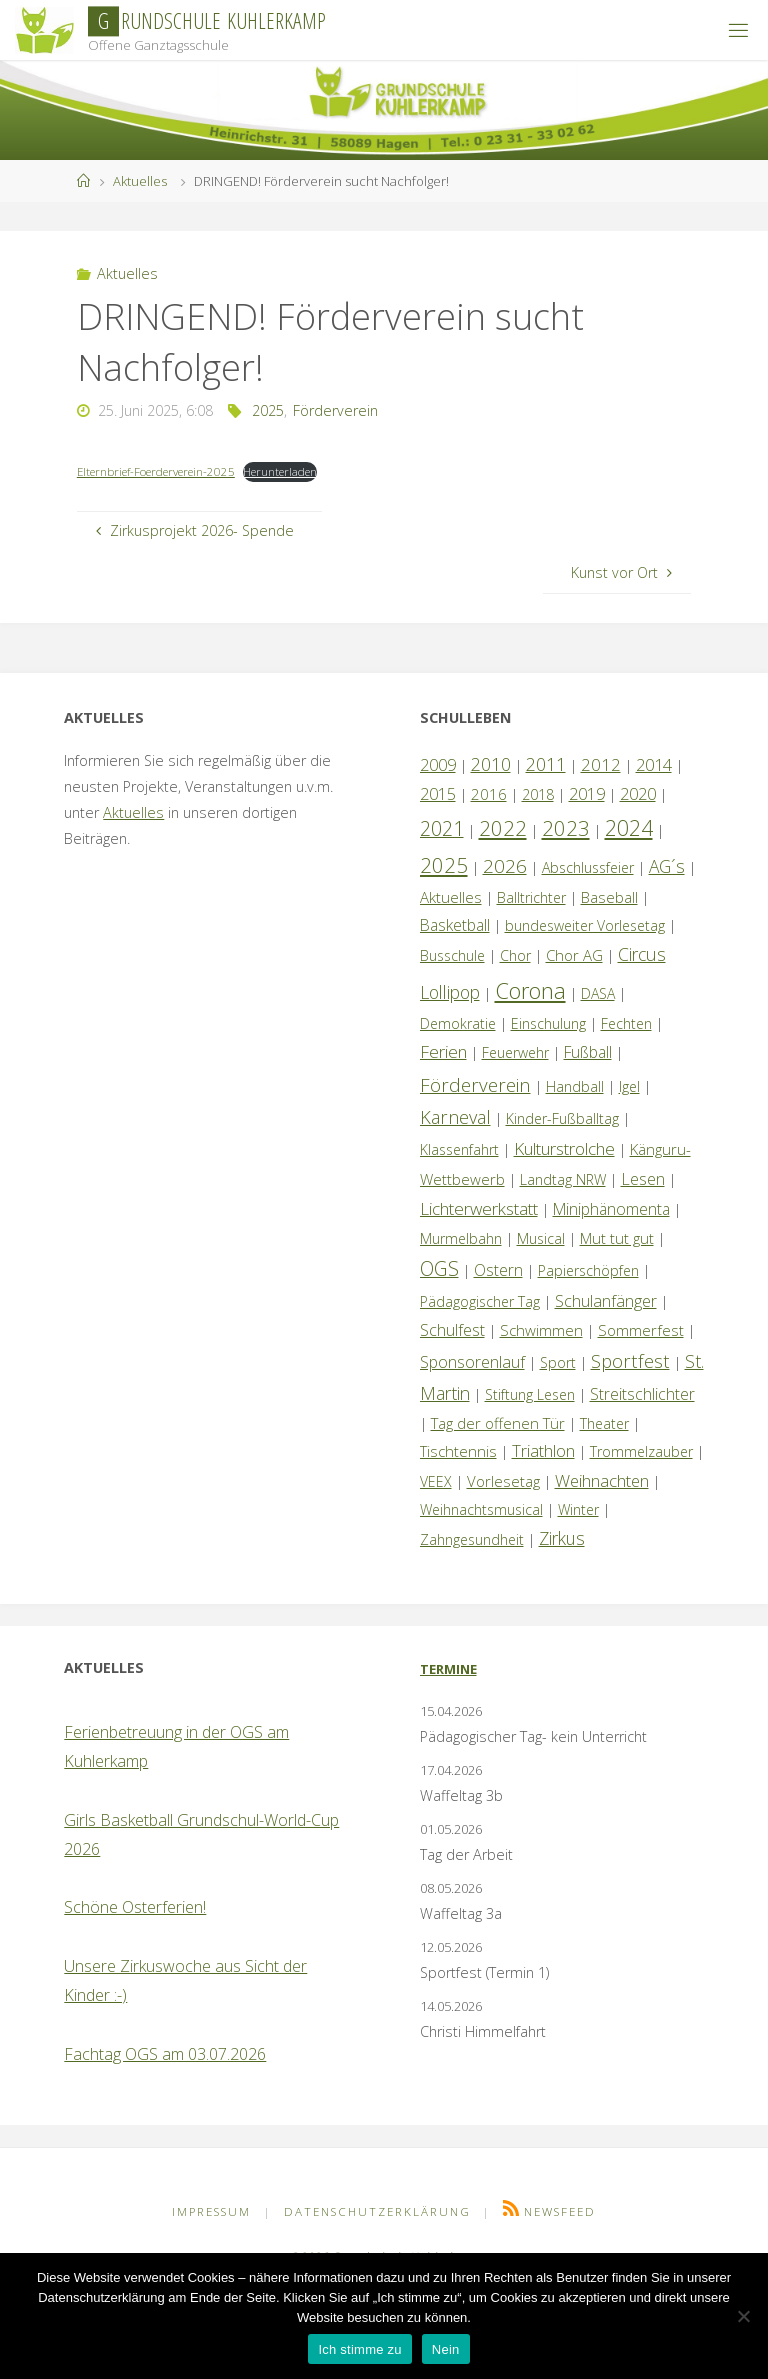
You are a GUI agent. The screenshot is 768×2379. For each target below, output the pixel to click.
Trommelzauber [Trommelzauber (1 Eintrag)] (641, 1451)
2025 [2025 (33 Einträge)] (444, 865)
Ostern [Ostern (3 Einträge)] (498, 1270)
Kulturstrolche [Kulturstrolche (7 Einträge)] (564, 1148)
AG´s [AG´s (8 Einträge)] (667, 866)
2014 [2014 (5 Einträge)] (654, 764)
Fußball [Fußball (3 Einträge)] (588, 1052)
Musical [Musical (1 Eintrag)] (541, 1238)
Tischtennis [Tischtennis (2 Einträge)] (458, 1451)
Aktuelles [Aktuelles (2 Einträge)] (451, 897)
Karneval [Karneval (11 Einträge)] (455, 1117)
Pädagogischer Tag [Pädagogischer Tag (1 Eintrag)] (480, 1301)
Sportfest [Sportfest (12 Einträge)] (630, 1360)
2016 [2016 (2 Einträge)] (489, 794)
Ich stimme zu (359, 2349)
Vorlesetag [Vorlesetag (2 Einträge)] (503, 1481)
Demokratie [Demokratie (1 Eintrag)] (458, 1023)
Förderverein (335, 410)
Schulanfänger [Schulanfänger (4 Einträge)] (606, 1301)
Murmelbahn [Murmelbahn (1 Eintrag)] (461, 1238)
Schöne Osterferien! (135, 1907)
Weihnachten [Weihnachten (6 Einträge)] (602, 1480)
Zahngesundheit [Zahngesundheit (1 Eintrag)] (472, 1539)
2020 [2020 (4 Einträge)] (638, 794)
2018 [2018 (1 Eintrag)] (538, 794)
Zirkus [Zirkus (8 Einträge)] (562, 1538)
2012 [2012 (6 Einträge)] (601, 764)
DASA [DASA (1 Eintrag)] (598, 993)
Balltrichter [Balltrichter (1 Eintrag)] (531, 897)
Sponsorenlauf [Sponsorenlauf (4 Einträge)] (472, 1362)
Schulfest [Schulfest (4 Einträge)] (452, 1330)
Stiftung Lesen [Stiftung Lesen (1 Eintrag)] (530, 1394)
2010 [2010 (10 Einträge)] (491, 764)
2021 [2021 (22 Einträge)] (442, 828)
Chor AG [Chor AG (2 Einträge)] (574, 955)
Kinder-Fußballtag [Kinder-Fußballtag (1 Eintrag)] (562, 1118)
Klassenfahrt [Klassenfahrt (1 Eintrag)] (459, 1149)
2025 (268, 410)
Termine (448, 1669)
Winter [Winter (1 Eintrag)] (578, 1509)
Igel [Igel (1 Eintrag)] (629, 1086)
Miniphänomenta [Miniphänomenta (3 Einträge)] (611, 1209)
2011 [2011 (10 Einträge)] (546, 764)
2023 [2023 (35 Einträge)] (566, 828)
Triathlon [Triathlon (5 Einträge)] (543, 1450)
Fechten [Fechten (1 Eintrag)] (626, 1023)
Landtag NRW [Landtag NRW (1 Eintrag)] (563, 1179)
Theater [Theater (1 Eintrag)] (604, 1423)
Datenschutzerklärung (377, 2211)
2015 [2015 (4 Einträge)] (438, 794)
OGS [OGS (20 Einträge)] (439, 1268)
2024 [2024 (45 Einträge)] (629, 827)
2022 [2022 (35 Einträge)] (503, 828)
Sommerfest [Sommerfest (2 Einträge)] (641, 1330)
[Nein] (743, 2316)
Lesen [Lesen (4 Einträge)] (643, 1179)
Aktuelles (140, 181)
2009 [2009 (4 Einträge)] (438, 765)
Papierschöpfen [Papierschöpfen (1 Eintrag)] (588, 1270)
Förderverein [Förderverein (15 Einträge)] (475, 1084)
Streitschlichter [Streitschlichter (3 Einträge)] (642, 1394)
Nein (446, 2349)
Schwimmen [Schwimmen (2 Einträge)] (541, 1330)
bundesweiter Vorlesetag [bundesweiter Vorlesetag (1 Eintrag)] (585, 925)
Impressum (211, 2211)
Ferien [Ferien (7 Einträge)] (443, 1051)
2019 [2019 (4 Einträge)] (587, 794)
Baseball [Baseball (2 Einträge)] (609, 897)
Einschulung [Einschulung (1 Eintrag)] (548, 1023)
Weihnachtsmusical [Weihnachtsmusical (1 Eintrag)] (481, 1509)
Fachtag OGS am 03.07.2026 (165, 2054)
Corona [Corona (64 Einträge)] (530, 990)
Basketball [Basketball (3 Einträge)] (455, 925)
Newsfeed (560, 2211)
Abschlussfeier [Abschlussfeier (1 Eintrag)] (588, 867)
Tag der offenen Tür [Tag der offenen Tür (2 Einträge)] (498, 1423)
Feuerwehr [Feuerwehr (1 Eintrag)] (515, 1052)
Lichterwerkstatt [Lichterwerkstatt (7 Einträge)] (479, 1208)
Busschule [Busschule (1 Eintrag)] (452, 955)
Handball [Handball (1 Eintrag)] (575, 1086)
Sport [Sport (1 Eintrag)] (558, 1362)
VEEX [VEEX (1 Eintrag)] (436, 1481)
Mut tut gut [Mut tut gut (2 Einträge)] (617, 1238)
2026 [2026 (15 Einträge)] (505, 865)
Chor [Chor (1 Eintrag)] (515, 955)
